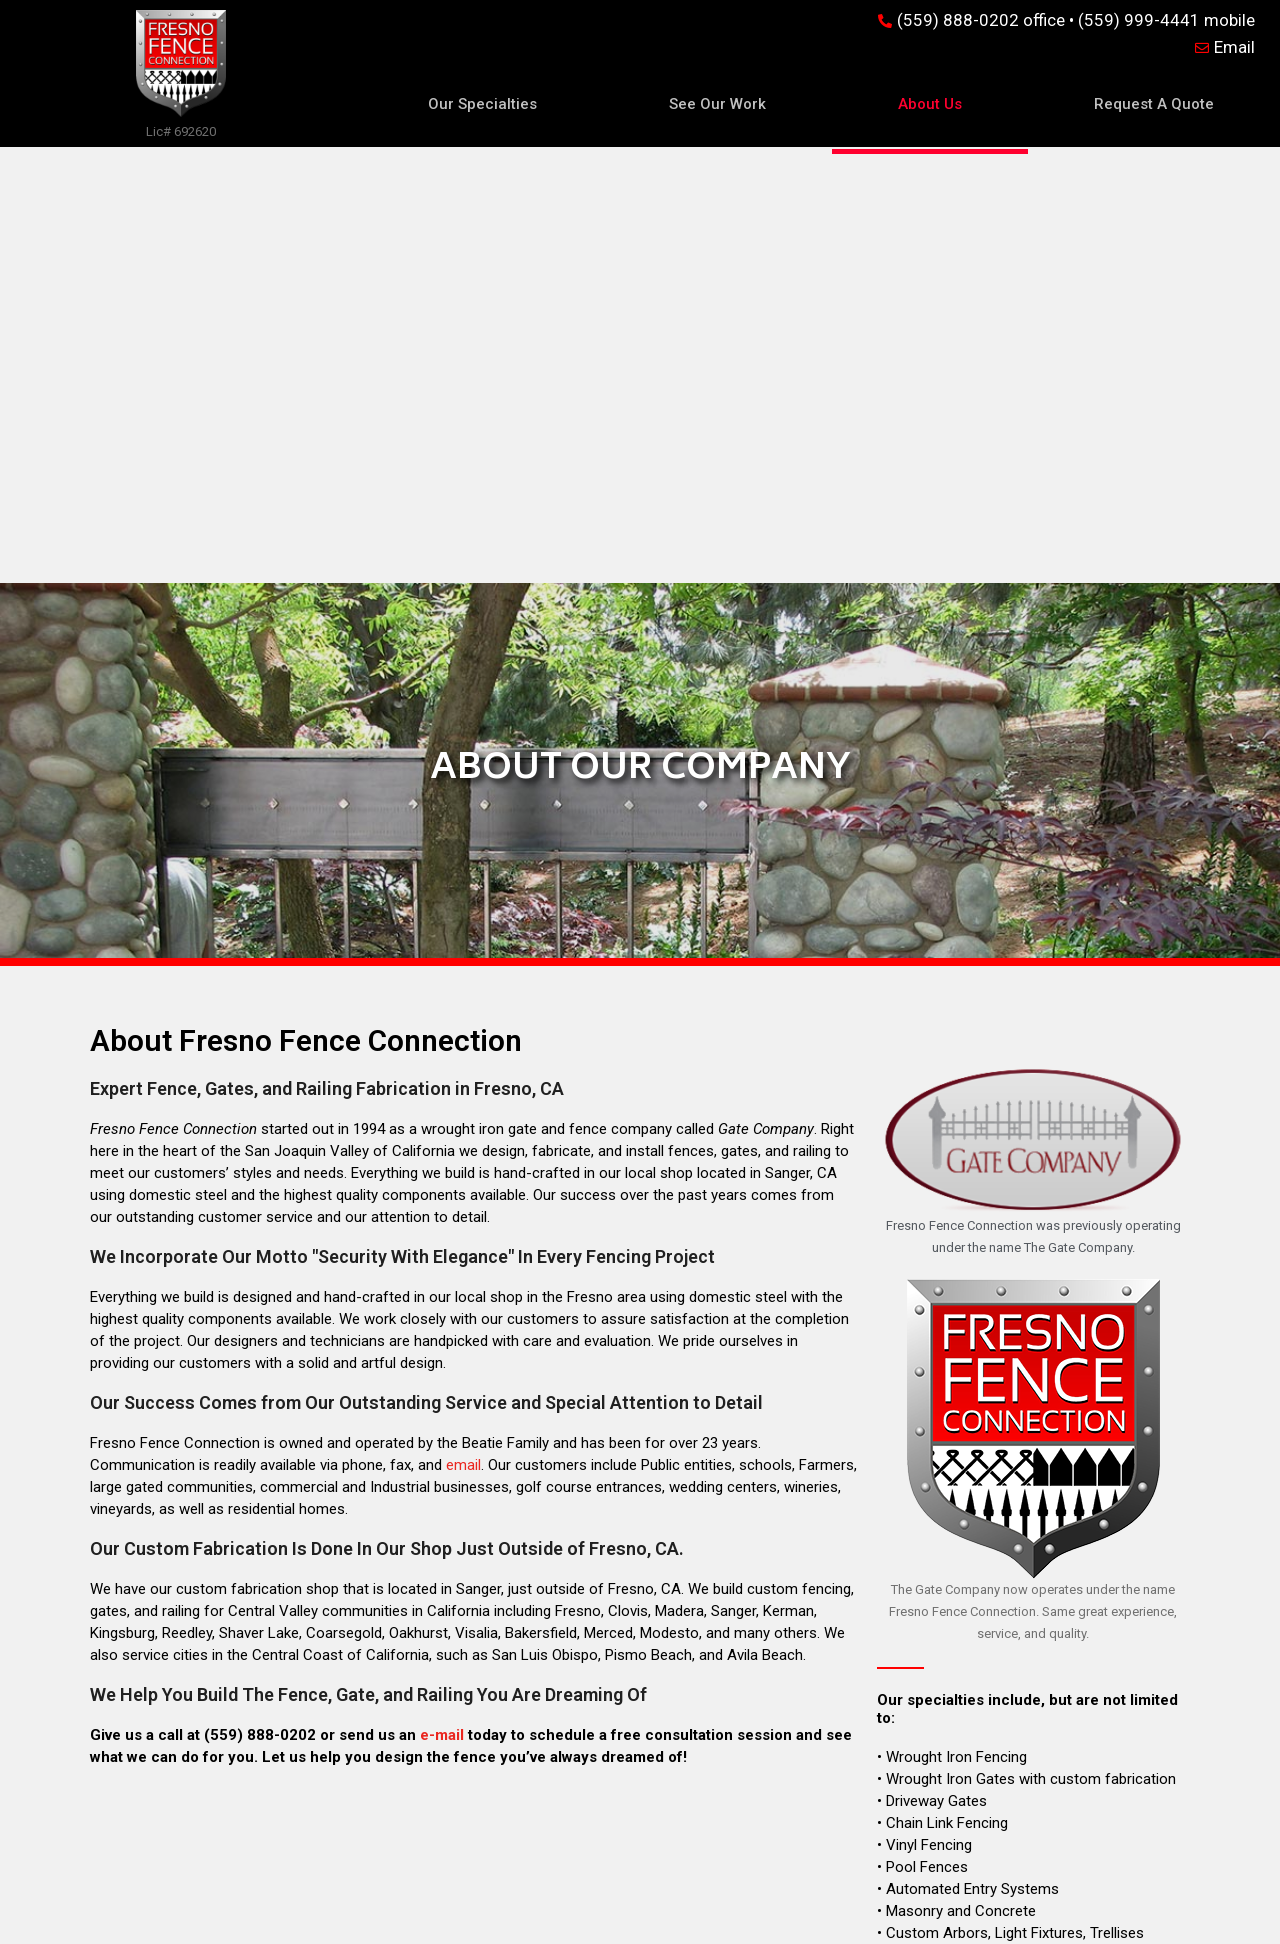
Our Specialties (482, 104)
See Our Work (717, 104)
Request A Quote (1154, 104)
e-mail (442, 1299)
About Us (930, 104)
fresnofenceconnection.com (1029, 1853)
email (463, 1029)
